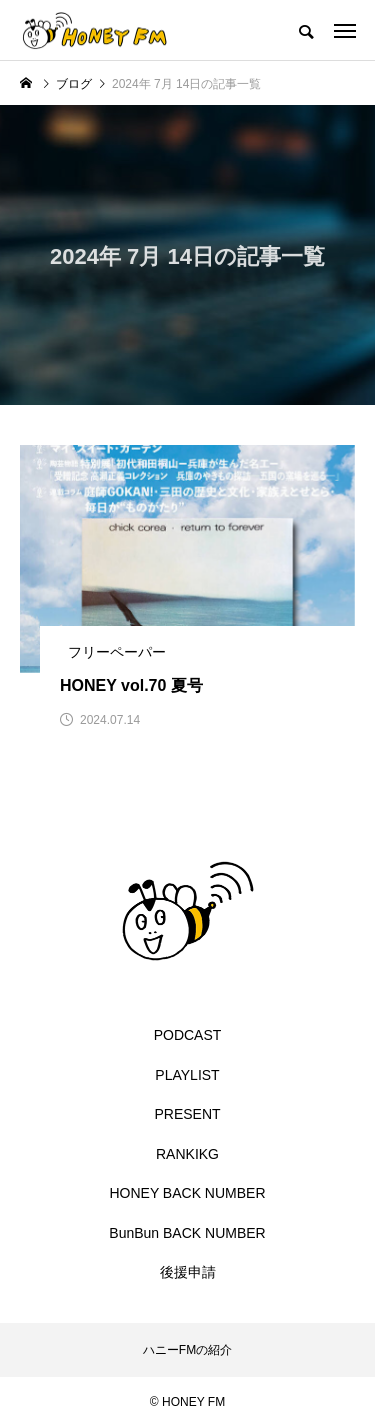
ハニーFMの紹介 (187, 1350)
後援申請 (188, 1272)
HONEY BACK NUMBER (187, 1193)
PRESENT (187, 1114)
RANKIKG (187, 1154)
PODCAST (188, 1035)
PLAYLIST (187, 1075)
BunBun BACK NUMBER (187, 1233)
